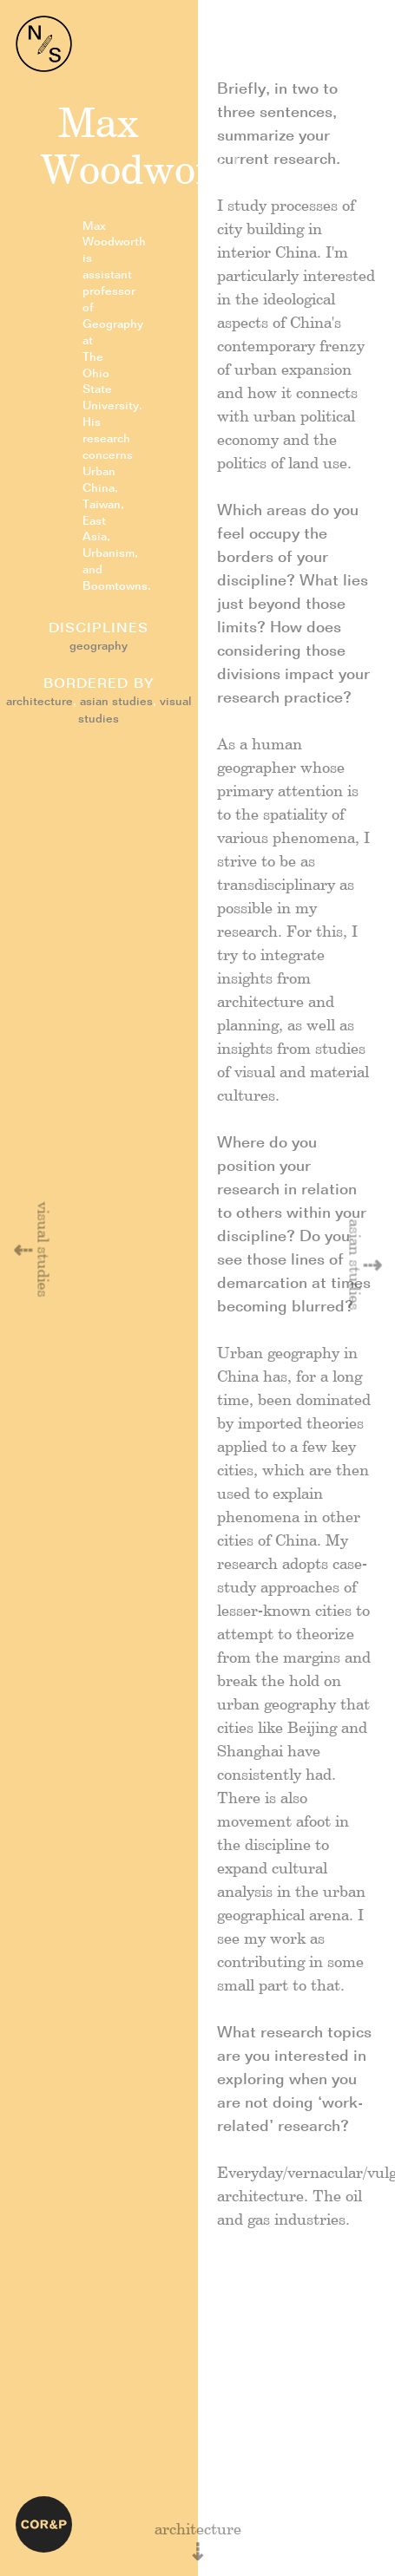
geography (98, 646)
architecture (39, 702)
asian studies (116, 702)
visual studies (42, 1250)
